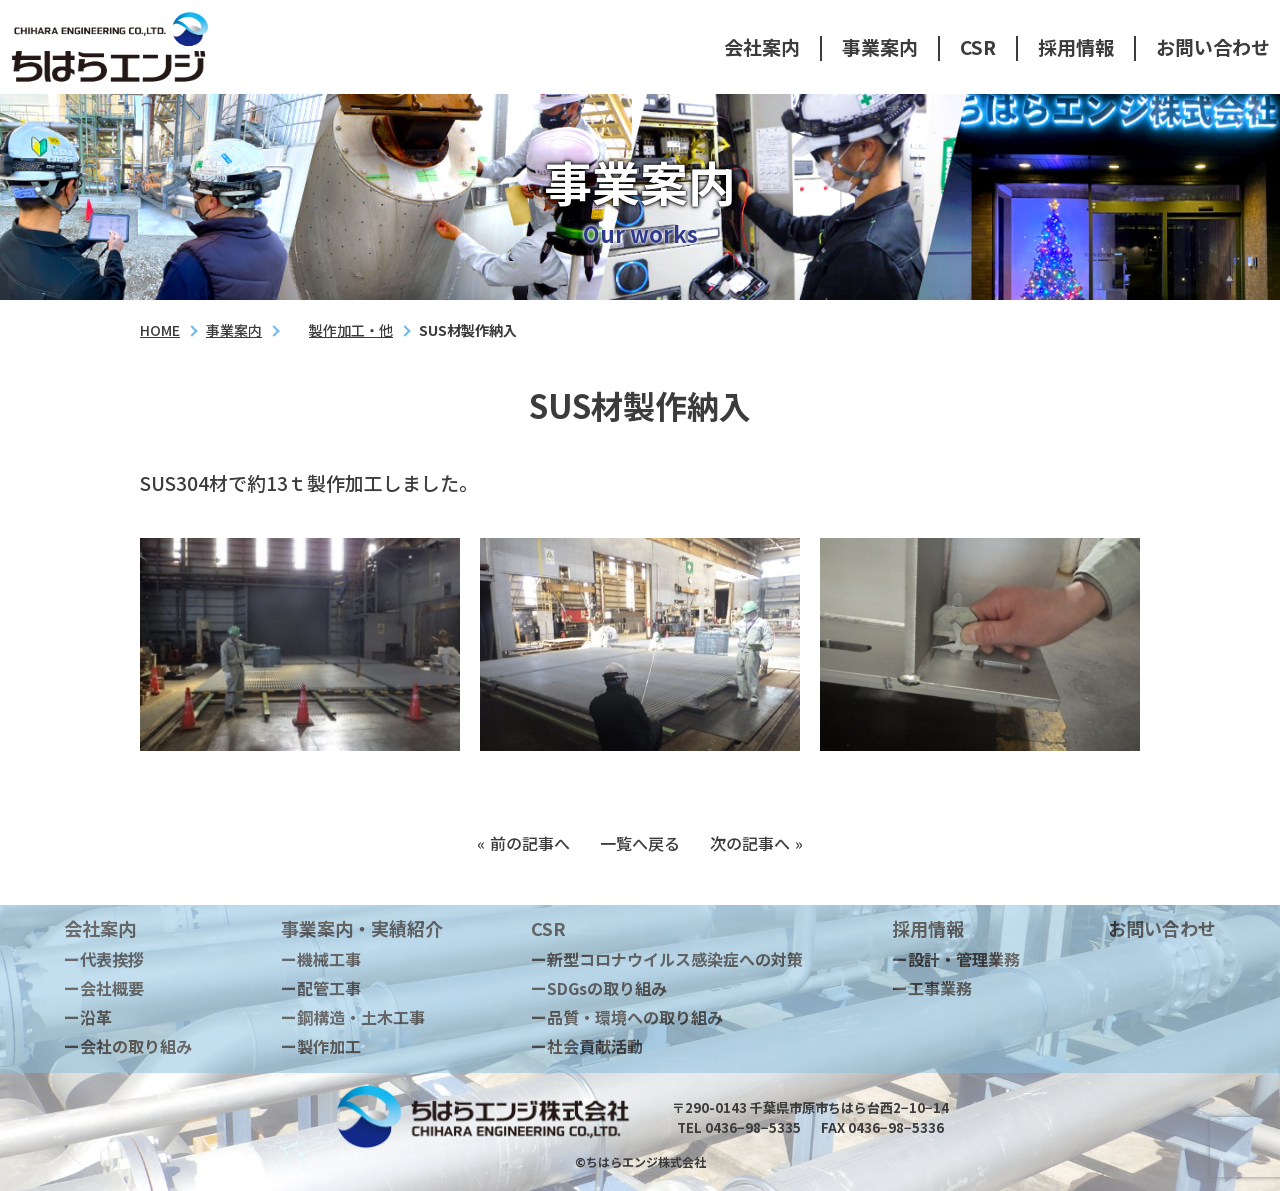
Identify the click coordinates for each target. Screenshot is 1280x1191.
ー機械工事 (321, 959)
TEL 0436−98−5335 (739, 1127)
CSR (978, 46)
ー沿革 (88, 1017)
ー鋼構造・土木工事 (353, 1017)
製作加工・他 (351, 330)
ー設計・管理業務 (956, 959)
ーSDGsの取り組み (599, 988)
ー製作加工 (321, 1046)
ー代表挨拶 (104, 959)
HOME (160, 330)
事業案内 (880, 46)
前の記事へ (530, 843)
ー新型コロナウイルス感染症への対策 (667, 959)
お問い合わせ (1213, 46)
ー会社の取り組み (128, 1046)
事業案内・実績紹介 (362, 928)
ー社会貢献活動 (587, 1046)
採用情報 (1076, 46)
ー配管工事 (321, 988)
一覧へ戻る (640, 843)
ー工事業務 (932, 988)
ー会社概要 (104, 988)
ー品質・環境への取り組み (627, 1017)
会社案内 (762, 46)
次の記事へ (750, 843)
